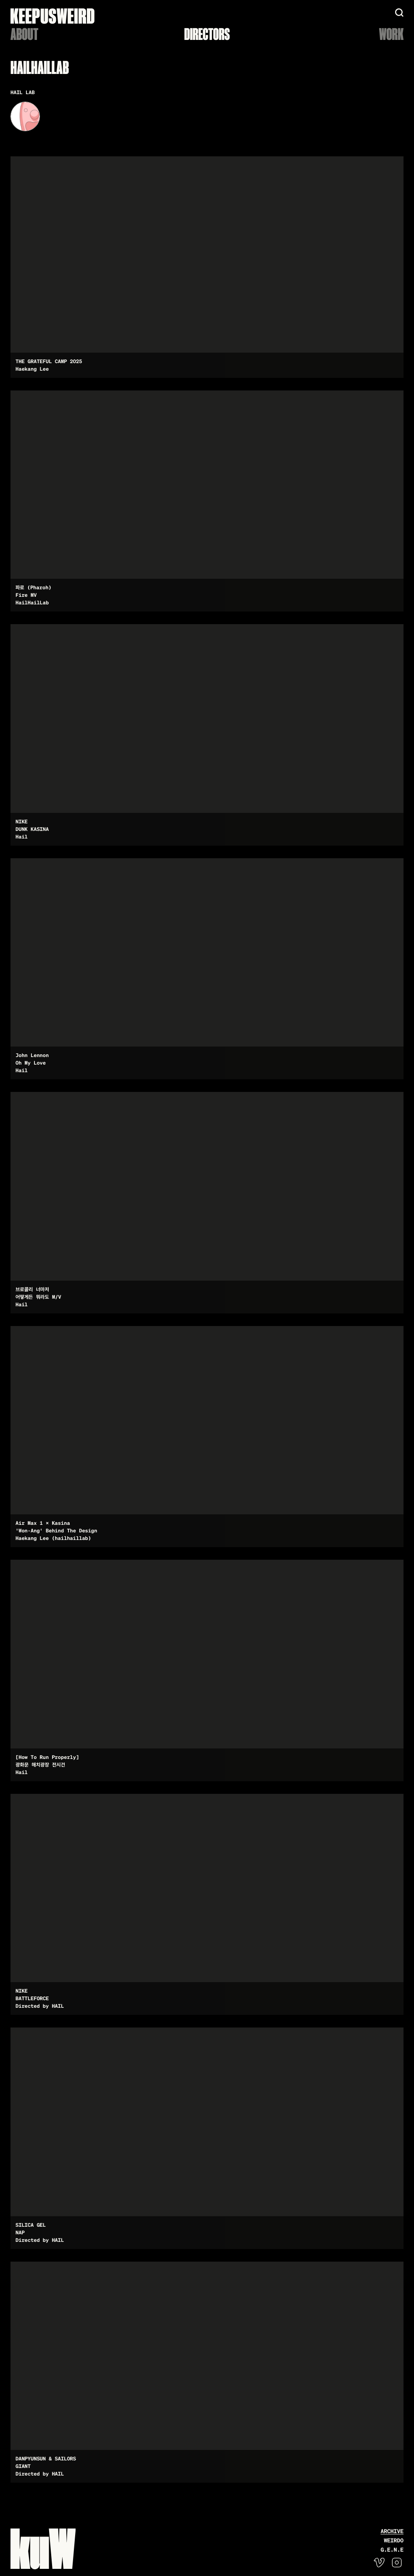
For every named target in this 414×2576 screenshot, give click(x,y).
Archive (392, 2531)
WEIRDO (394, 2540)
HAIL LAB (22, 92)
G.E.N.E (392, 2549)
